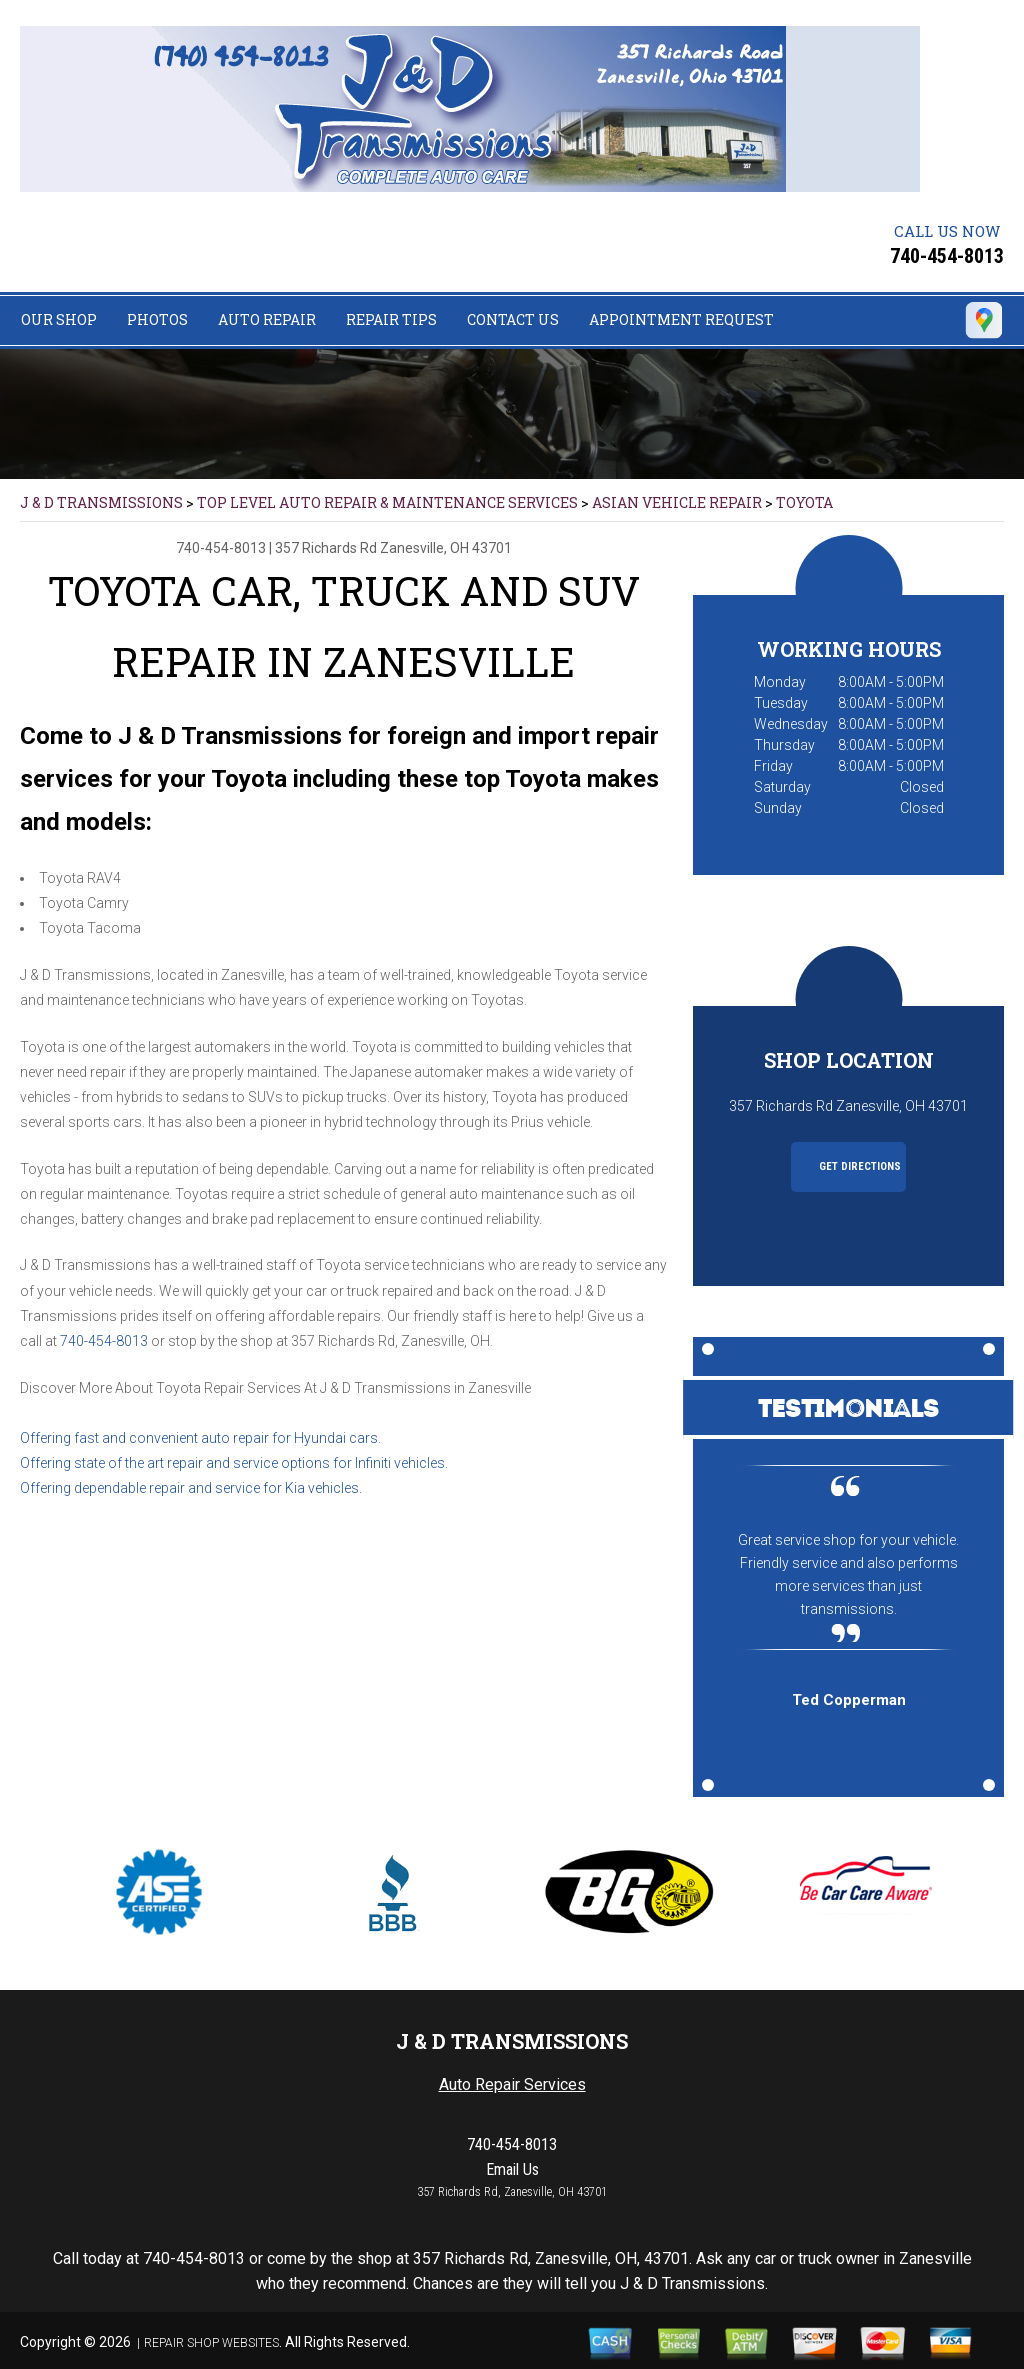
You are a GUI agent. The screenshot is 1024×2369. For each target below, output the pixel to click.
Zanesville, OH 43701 (446, 548)
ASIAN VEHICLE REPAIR (677, 502)
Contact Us (513, 319)
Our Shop (59, 319)
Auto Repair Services (512, 2084)
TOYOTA (804, 502)
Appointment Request (681, 319)
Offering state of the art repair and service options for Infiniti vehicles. (234, 1463)
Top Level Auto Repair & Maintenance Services (387, 502)
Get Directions (849, 1166)
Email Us (512, 2169)
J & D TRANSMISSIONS (101, 502)
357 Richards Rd (326, 548)
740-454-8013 (947, 256)
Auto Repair (267, 319)
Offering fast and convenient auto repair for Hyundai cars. (200, 1438)
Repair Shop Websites (211, 2343)
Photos (157, 319)
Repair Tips (391, 319)
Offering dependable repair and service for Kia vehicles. (191, 1488)
